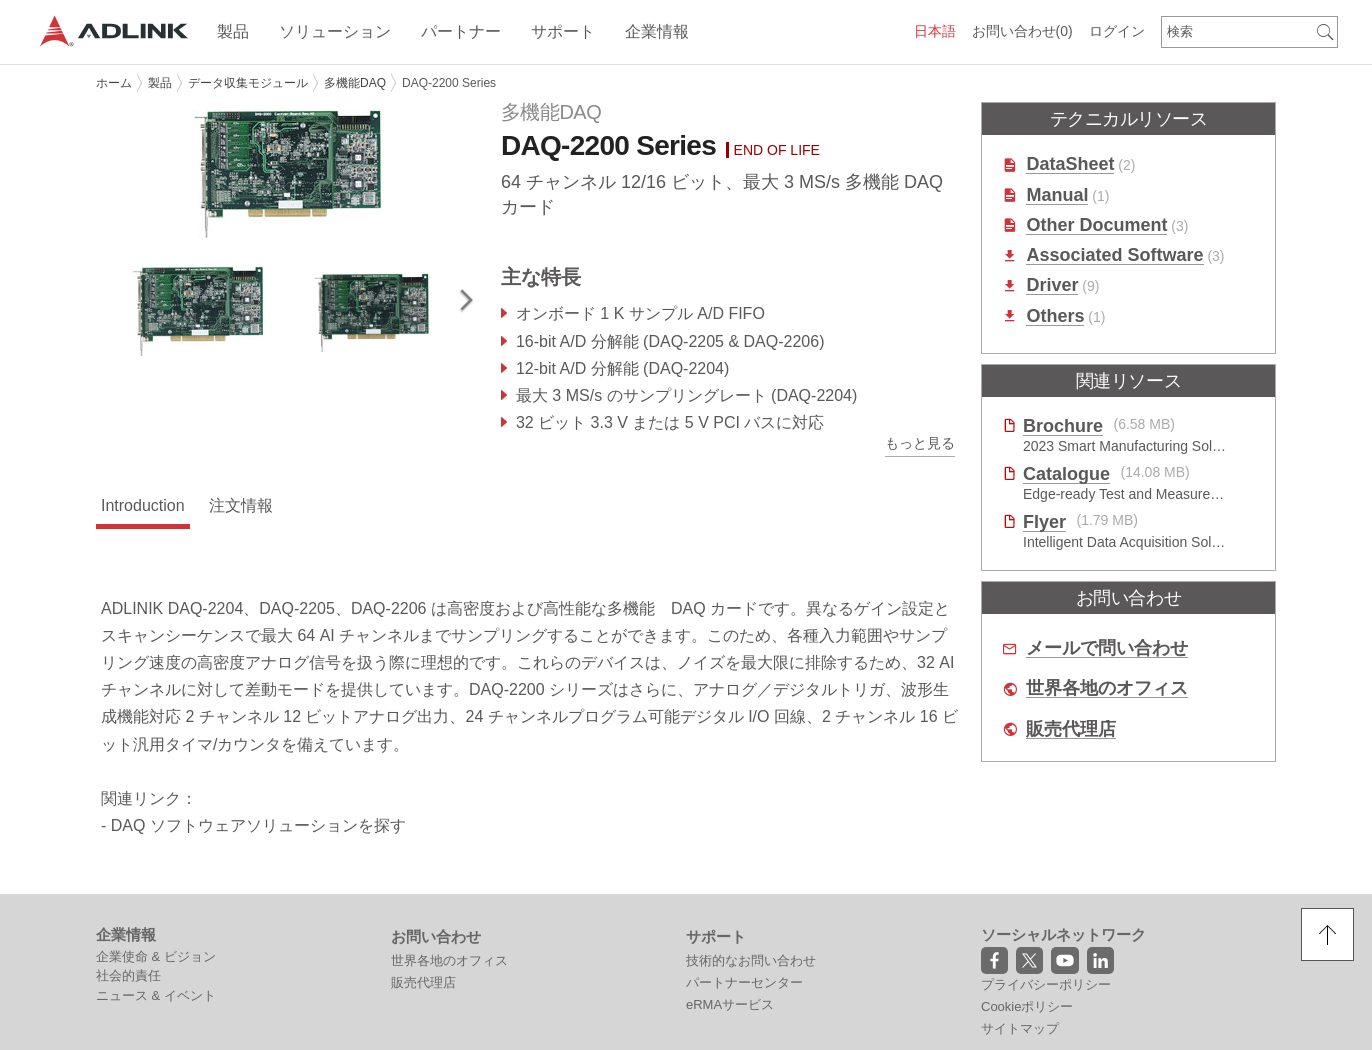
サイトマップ (1020, 1028)
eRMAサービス (730, 1004)
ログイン (1117, 31)
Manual (1057, 195)
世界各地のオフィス (1107, 688)
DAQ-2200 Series (449, 83)
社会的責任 (128, 975)
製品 (160, 83)
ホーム (114, 83)
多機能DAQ (355, 83)
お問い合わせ (1022, 31)
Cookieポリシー (1027, 1006)
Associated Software (1114, 255)
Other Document (1096, 225)
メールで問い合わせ (1107, 648)
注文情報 (241, 505)
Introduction (143, 505)
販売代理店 (1071, 729)
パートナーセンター (744, 982)
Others (1055, 316)
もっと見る (920, 443)
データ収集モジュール (248, 83)
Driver (1052, 285)
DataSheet (1070, 164)
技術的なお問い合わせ (751, 960)
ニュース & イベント (156, 995)
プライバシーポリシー (1046, 984)
